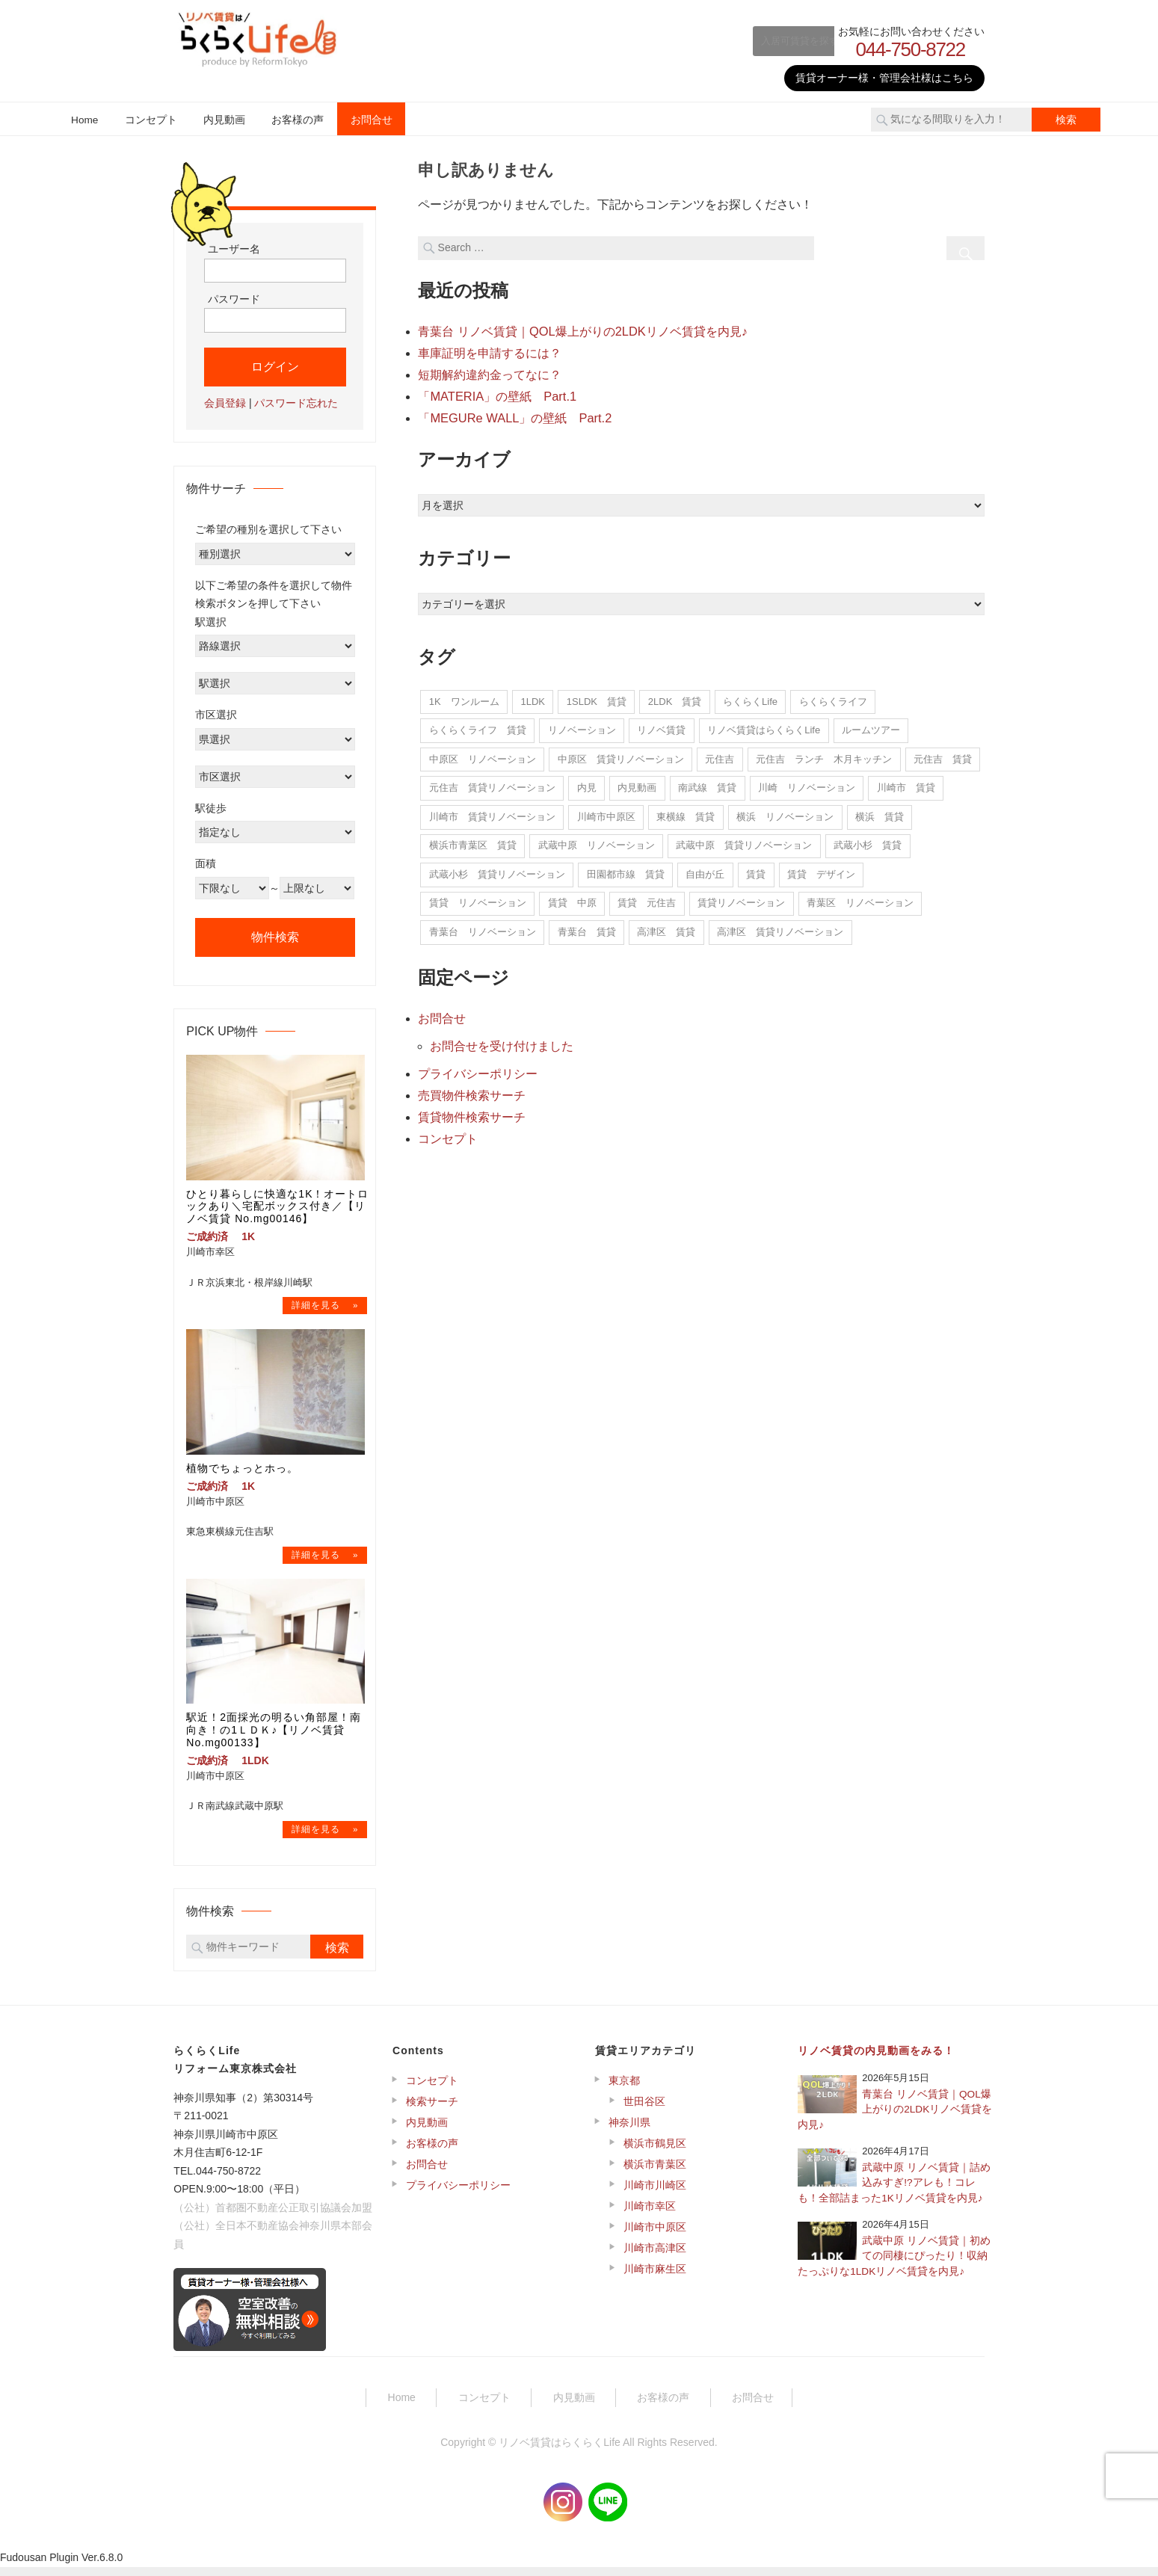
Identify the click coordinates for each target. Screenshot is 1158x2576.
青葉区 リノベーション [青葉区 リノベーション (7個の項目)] (860, 899)
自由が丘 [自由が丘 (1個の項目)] (705, 870)
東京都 (624, 2089)
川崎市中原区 (654, 2236)
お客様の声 (297, 120)
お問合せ (371, 120)
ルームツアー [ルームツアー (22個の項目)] (871, 726)
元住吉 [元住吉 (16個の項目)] (719, 755)
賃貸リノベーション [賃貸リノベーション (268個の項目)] (741, 899)
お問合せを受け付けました (501, 1041)
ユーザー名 (234, 249)
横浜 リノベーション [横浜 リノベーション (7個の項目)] (785, 813)
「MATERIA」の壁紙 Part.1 (496, 393)
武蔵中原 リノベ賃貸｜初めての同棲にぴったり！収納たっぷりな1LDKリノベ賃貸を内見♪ (894, 2265)
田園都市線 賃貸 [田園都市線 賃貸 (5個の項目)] (626, 870)
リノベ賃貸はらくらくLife (559, 2451)
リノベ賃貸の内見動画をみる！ (876, 2059)
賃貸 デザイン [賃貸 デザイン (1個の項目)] (821, 870)
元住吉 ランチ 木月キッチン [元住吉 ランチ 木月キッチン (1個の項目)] (824, 755)
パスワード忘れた (296, 403)
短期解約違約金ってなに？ (489, 372)
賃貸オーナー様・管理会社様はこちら (884, 78)
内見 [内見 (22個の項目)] (587, 783)
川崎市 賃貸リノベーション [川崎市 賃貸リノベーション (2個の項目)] (492, 813)
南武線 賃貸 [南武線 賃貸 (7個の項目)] (707, 783)
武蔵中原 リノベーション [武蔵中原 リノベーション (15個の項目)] (596, 841)
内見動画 (224, 120)
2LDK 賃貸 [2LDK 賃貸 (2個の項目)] (675, 697)
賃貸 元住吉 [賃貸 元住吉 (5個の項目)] (647, 899)
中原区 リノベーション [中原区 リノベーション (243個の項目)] (482, 755)
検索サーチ (432, 2110)
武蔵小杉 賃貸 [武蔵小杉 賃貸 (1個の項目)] (868, 841)
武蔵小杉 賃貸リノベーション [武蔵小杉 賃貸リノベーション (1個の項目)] (497, 870)
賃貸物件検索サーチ (472, 1109)
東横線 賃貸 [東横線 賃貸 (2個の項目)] (685, 813)
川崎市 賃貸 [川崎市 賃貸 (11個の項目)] (906, 783)
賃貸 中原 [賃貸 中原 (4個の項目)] (572, 899)
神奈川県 (629, 2131)
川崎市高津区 (654, 2257)
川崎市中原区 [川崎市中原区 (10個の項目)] (606, 813)
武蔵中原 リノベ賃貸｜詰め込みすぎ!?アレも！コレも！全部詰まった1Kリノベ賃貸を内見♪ (894, 2192)
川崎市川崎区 (654, 2194)
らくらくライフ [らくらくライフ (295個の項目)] (833, 697)
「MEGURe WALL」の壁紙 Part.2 (513, 414)
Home (84, 120)
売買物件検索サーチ (472, 1088)
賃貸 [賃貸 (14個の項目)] (756, 870)
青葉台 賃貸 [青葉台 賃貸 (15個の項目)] (587, 928)
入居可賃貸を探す (774, 40)
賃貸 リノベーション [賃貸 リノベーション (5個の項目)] (477, 899)
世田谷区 (644, 2110)
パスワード (234, 299)
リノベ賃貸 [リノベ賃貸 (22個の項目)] (661, 726)
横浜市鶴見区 (654, 2152)
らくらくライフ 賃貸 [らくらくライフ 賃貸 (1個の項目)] (477, 726)
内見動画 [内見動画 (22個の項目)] (637, 783)
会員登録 (225, 403)
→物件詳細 (325, 1307)
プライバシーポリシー (478, 1067)
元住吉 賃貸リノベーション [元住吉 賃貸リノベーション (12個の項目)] (492, 783)
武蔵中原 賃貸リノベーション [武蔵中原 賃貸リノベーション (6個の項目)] (744, 841)
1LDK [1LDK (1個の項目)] (533, 697)
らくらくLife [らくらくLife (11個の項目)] (750, 697)
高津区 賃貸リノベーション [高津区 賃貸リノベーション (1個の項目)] (780, 928)
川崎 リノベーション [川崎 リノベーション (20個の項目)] (806, 783)
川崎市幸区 (649, 2215)
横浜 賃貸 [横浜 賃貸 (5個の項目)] (879, 813)
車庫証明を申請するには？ (489, 351)
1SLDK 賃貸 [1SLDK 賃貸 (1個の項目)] (596, 697)
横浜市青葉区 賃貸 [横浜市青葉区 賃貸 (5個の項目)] (473, 841)
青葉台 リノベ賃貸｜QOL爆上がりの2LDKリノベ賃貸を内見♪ (581, 330)
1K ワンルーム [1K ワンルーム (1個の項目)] (464, 697)
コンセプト (151, 120)
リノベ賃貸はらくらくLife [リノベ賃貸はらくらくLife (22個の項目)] (763, 726)
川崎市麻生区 (654, 2278)
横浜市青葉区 (654, 2173)
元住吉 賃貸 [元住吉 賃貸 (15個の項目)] (943, 755)
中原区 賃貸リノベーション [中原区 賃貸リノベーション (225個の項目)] (621, 755)
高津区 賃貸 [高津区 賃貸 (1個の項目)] (666, 928)
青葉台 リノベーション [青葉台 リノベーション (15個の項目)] (482, 928)
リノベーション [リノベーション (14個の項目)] (582, 726)
